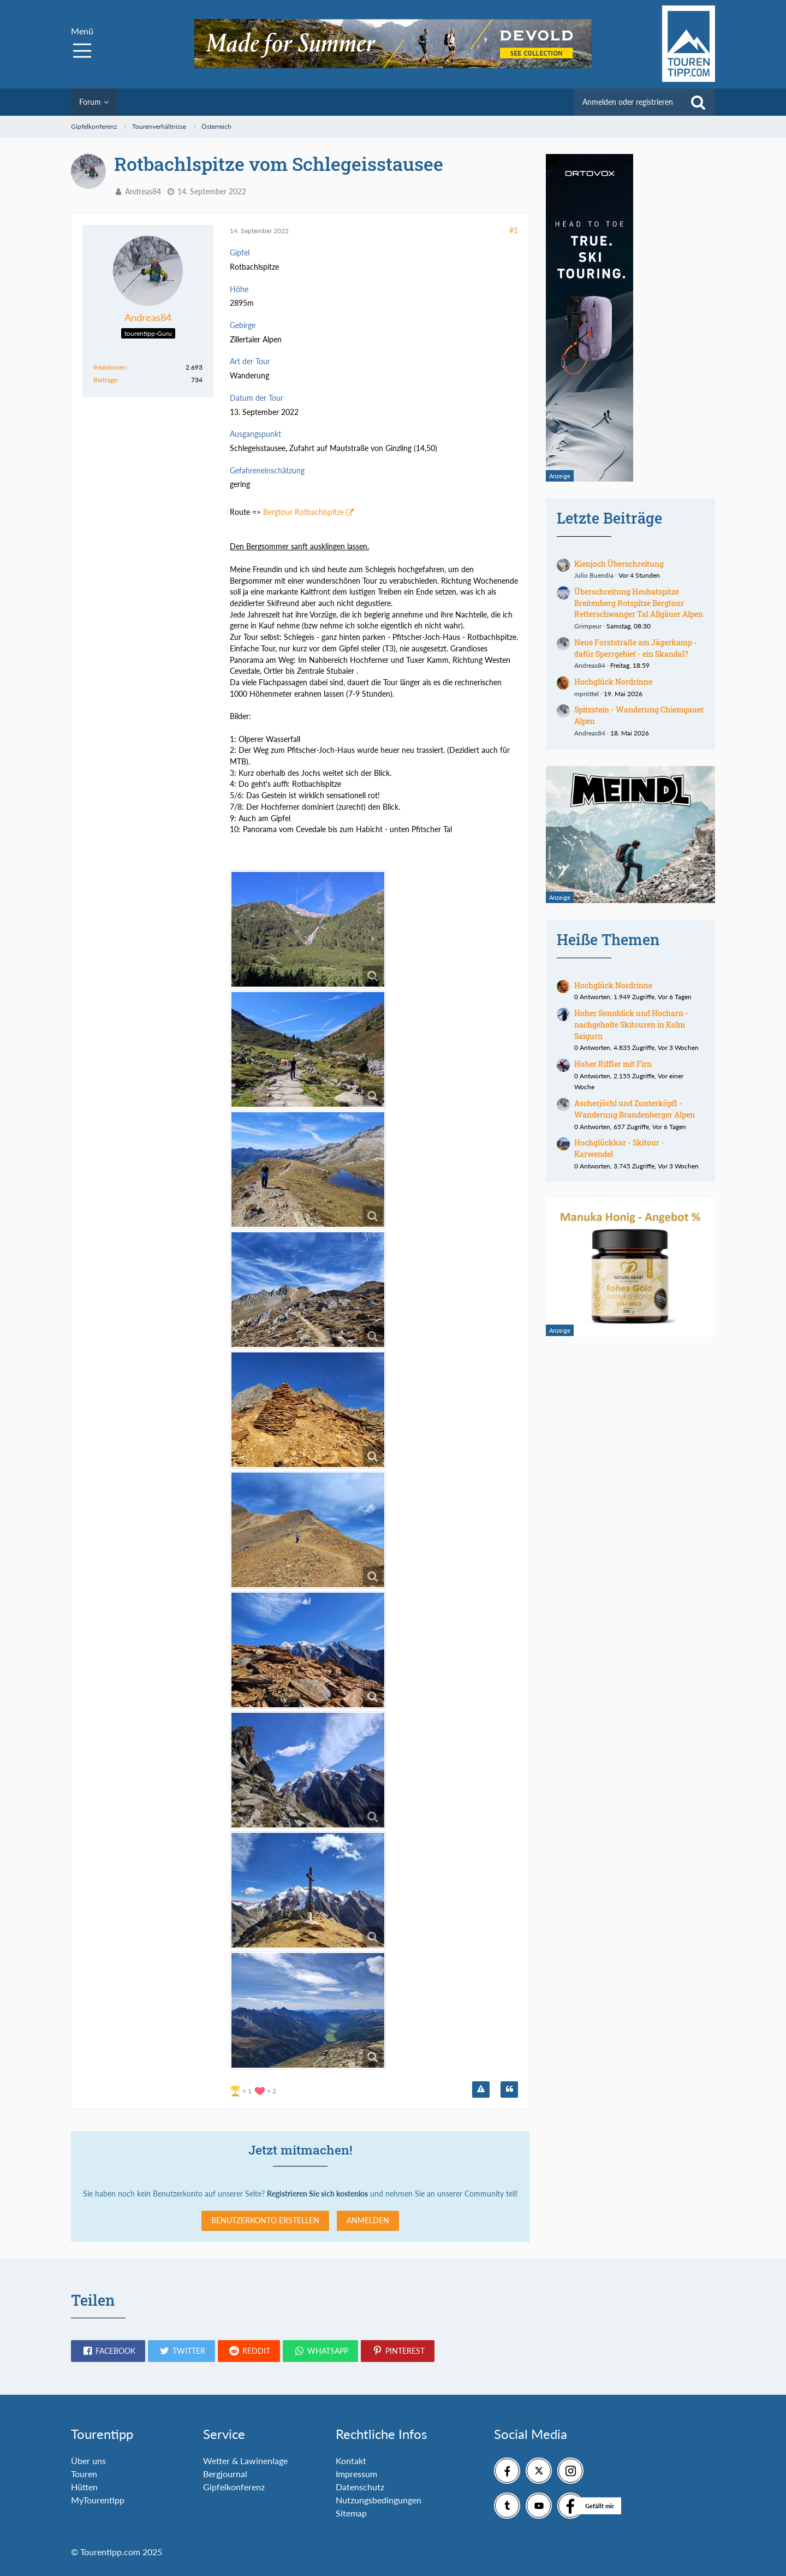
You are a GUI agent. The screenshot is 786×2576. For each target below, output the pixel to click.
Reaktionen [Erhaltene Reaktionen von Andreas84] (109, 367)
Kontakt (351, 2460)
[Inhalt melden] (481, 2089)
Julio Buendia (594, 575)
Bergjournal (225, 2473)
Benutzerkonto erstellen (265, 2220)
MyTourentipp (97, 2500)
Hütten (84, 2487)
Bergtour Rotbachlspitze (303, 512)
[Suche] (698, 102)
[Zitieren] (509, 2089)
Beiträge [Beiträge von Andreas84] (105, 380)
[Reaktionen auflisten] (254, 2090)
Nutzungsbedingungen (378, 2500)
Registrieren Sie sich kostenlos (317, 2193)
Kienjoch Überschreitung (619, 564)
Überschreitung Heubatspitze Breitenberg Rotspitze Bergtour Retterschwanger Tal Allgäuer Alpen (638, 602)
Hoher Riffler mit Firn (613, 1064)
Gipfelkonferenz (234, 2487)
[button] (108, 2351)
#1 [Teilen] (513, 230)
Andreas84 (143, 191)
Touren (84, 2473)
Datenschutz (360, 2487)
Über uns (88, 2460)
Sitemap (351, 2513)
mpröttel (586, 694)
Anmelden (368, 2220)
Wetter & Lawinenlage (245, 2460)
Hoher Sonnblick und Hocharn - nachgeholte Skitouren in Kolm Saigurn (631, 1024)
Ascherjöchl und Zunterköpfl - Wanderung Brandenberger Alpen (634, 1109)
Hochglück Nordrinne (613, 681)
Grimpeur (588, 626)
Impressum (356, 2473)
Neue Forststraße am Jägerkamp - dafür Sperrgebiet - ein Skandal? (635, 648)
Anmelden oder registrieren (627, 101)
